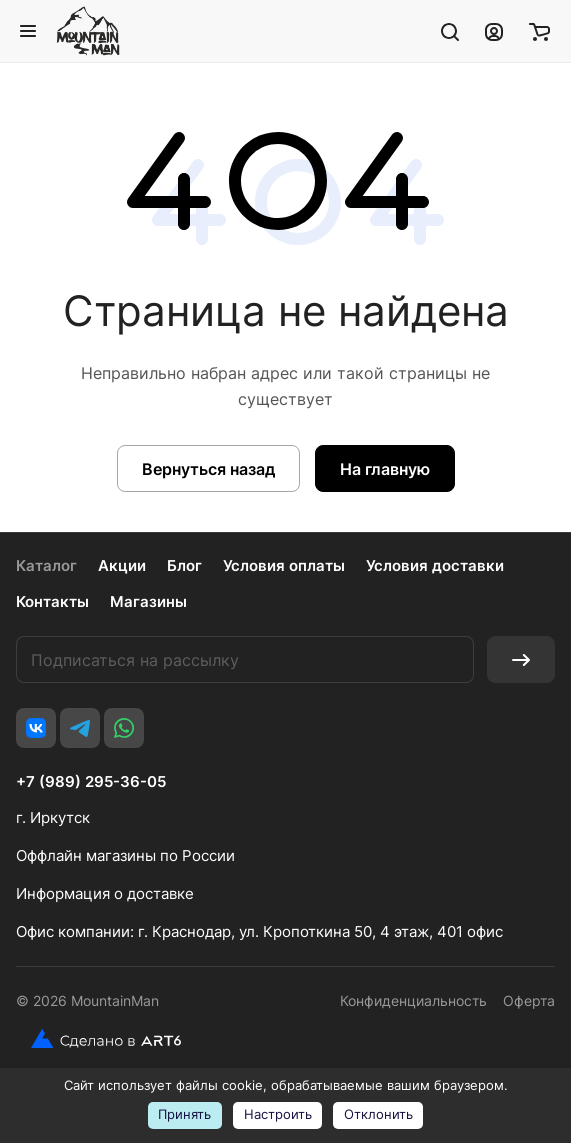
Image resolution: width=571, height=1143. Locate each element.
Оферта (529, 1000)
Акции (122, 565)
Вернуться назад (208, 469)
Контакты (52, 601)
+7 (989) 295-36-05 (91, 782)
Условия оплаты (284, 565)
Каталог (46, 565)
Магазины (148, 601)
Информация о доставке (105, 893)
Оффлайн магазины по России (125, 855)
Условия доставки (435, 565)
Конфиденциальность (413, 1000)
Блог (184, 565)
